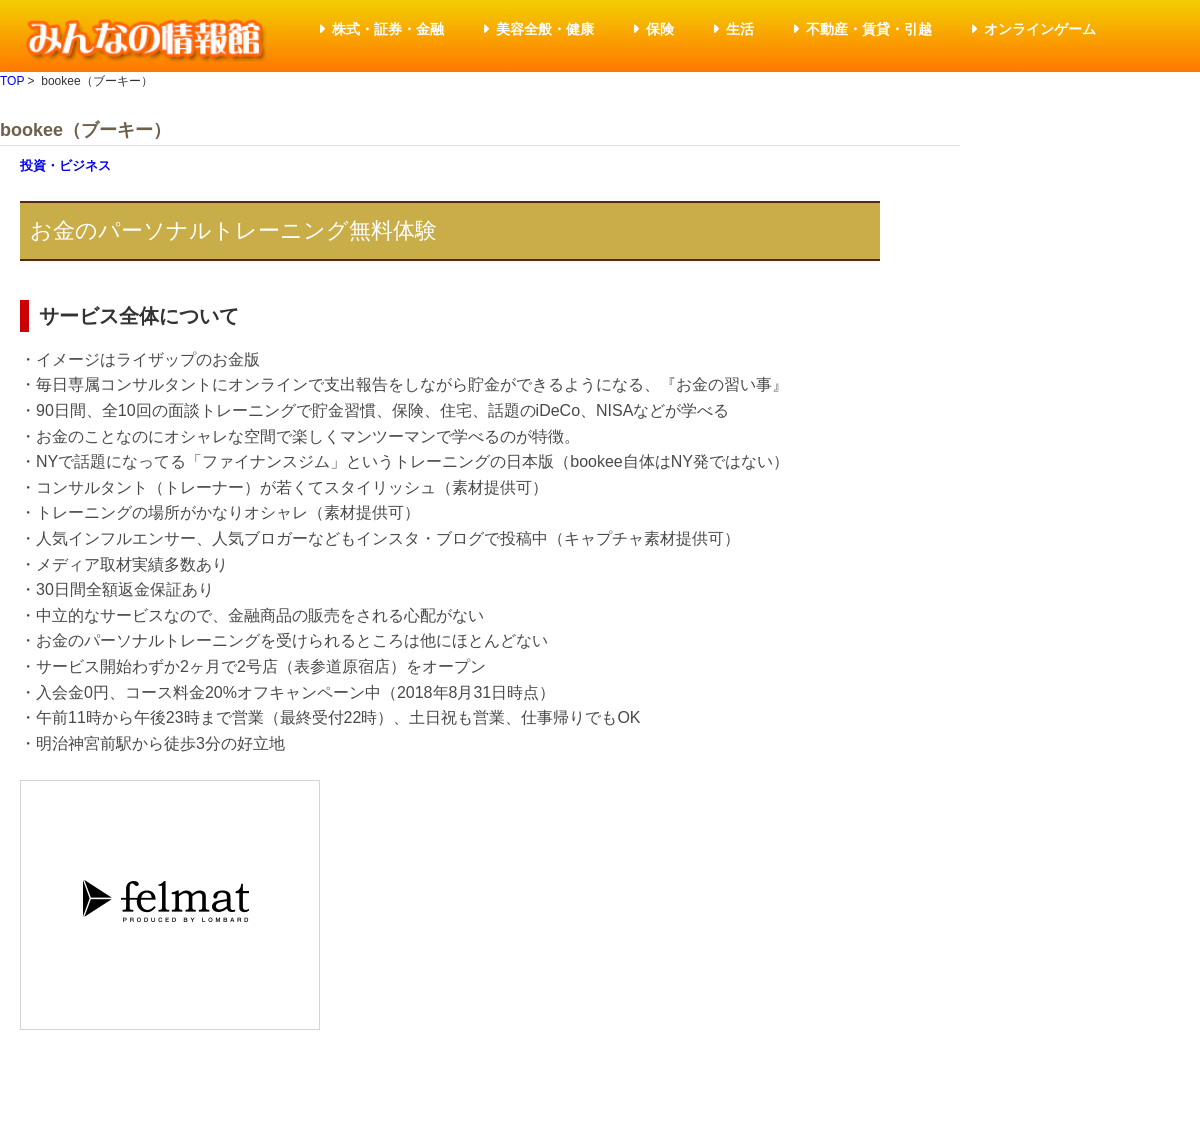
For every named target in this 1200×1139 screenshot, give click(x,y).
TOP (12, 81)
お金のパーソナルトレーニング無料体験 (233, 230)
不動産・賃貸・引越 (869, 29)
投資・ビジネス (65, 166)
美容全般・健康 (545, 29)
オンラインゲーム (1040, 29)
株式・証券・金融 (388, 29)
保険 (660, 29)
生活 (740, 29)
